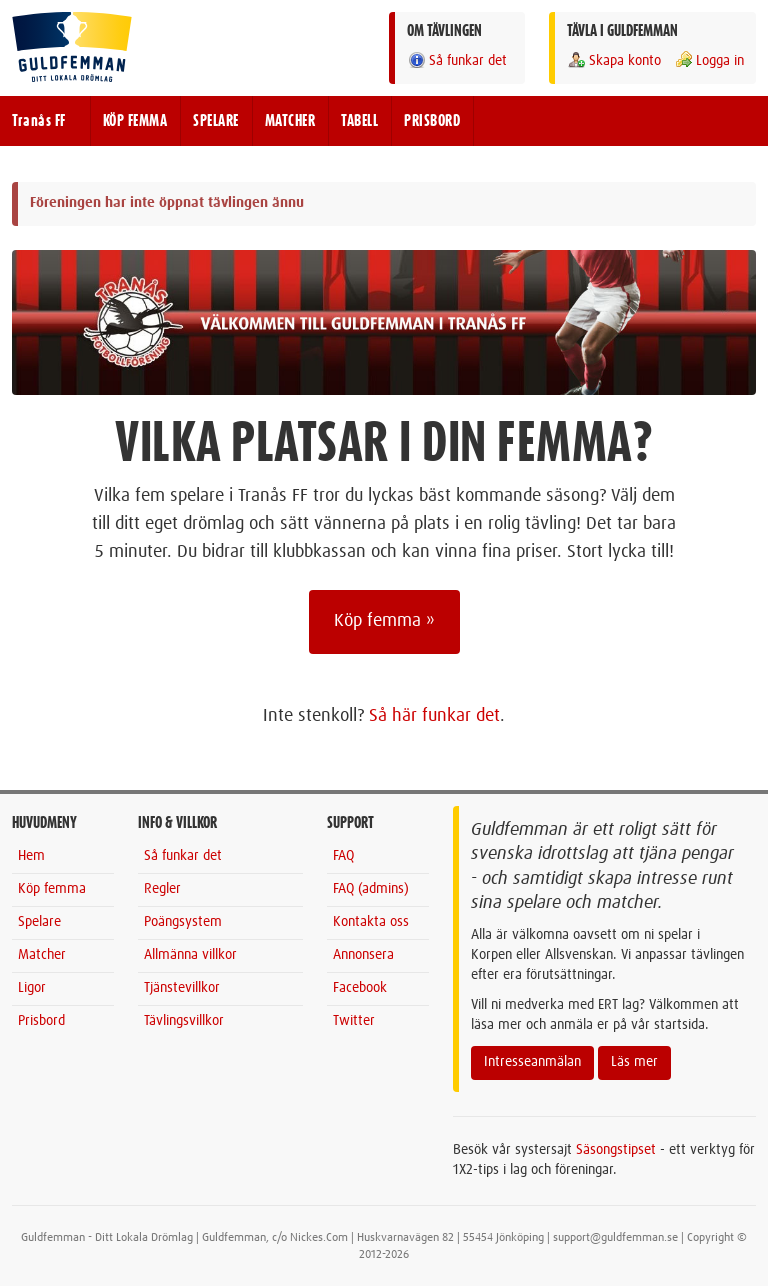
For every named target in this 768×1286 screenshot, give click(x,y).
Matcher (42, 955)
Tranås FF (39, 121)
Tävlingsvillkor (184, 1021)
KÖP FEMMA (135, 121)
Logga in (709, 60)
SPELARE (216, 121)
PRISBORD (432, 121)
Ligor (32, 988)
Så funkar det (457, 60)
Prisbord (41, 1021)
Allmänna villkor (190, 955)
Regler (162, 889)
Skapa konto (614, 60)
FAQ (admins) (371, 889)
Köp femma (52, 889)
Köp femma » (384, 621)
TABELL (359, 121)
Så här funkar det (434, 716)
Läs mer (634, 1062)
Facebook (360, 988)
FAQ (343, 856)
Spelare (39, 922)
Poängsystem (183, 922)
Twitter (354, 1021)
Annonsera (363, 955)
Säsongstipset (616, 1150)
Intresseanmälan (532, 1062)
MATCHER (290, 121)
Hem (31, 856)
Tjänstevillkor (182, 988)
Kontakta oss (371, 922)
